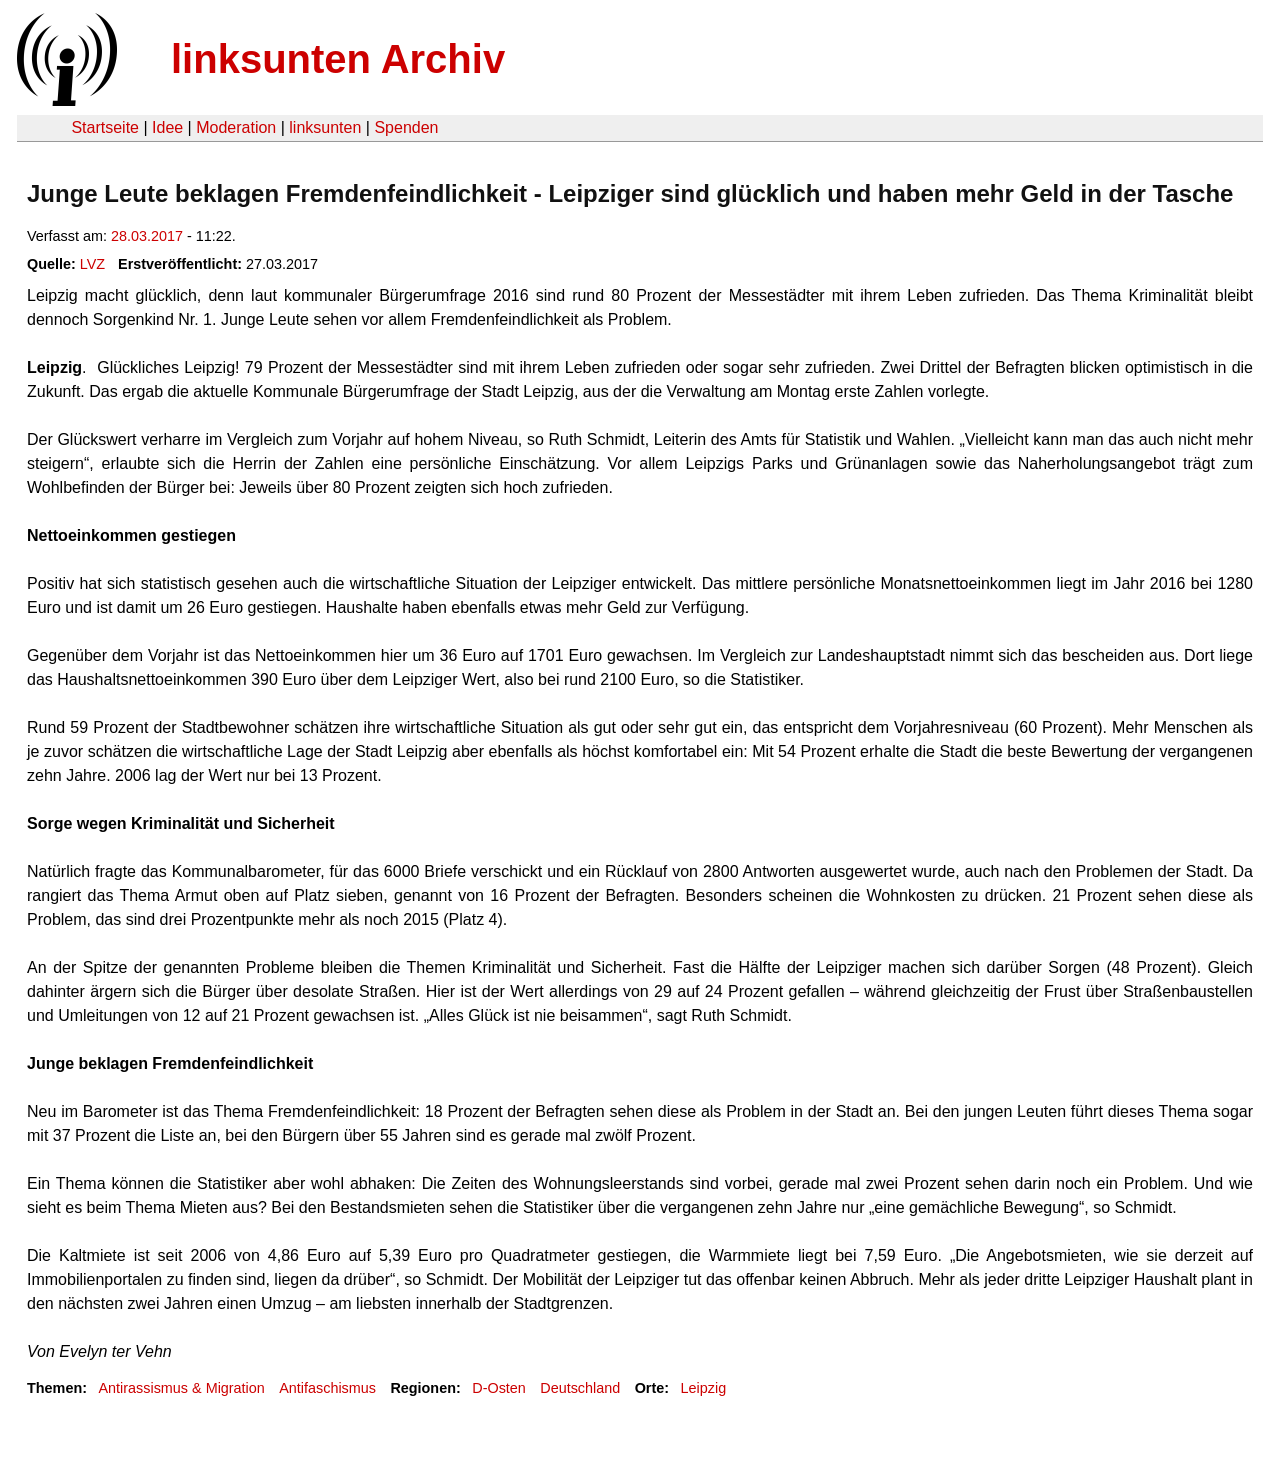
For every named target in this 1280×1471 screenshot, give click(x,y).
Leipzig (704, 1388)
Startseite (105, 127)
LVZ (92, 264)
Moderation (236, 127)
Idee (167, 127)
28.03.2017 (147, 236)
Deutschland (580, 1388)
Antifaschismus (327, 1388)
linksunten (325, 127)
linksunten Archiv (338, 59)
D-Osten (499, 1388)
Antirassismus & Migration (181, 1388)
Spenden (406, 127)
